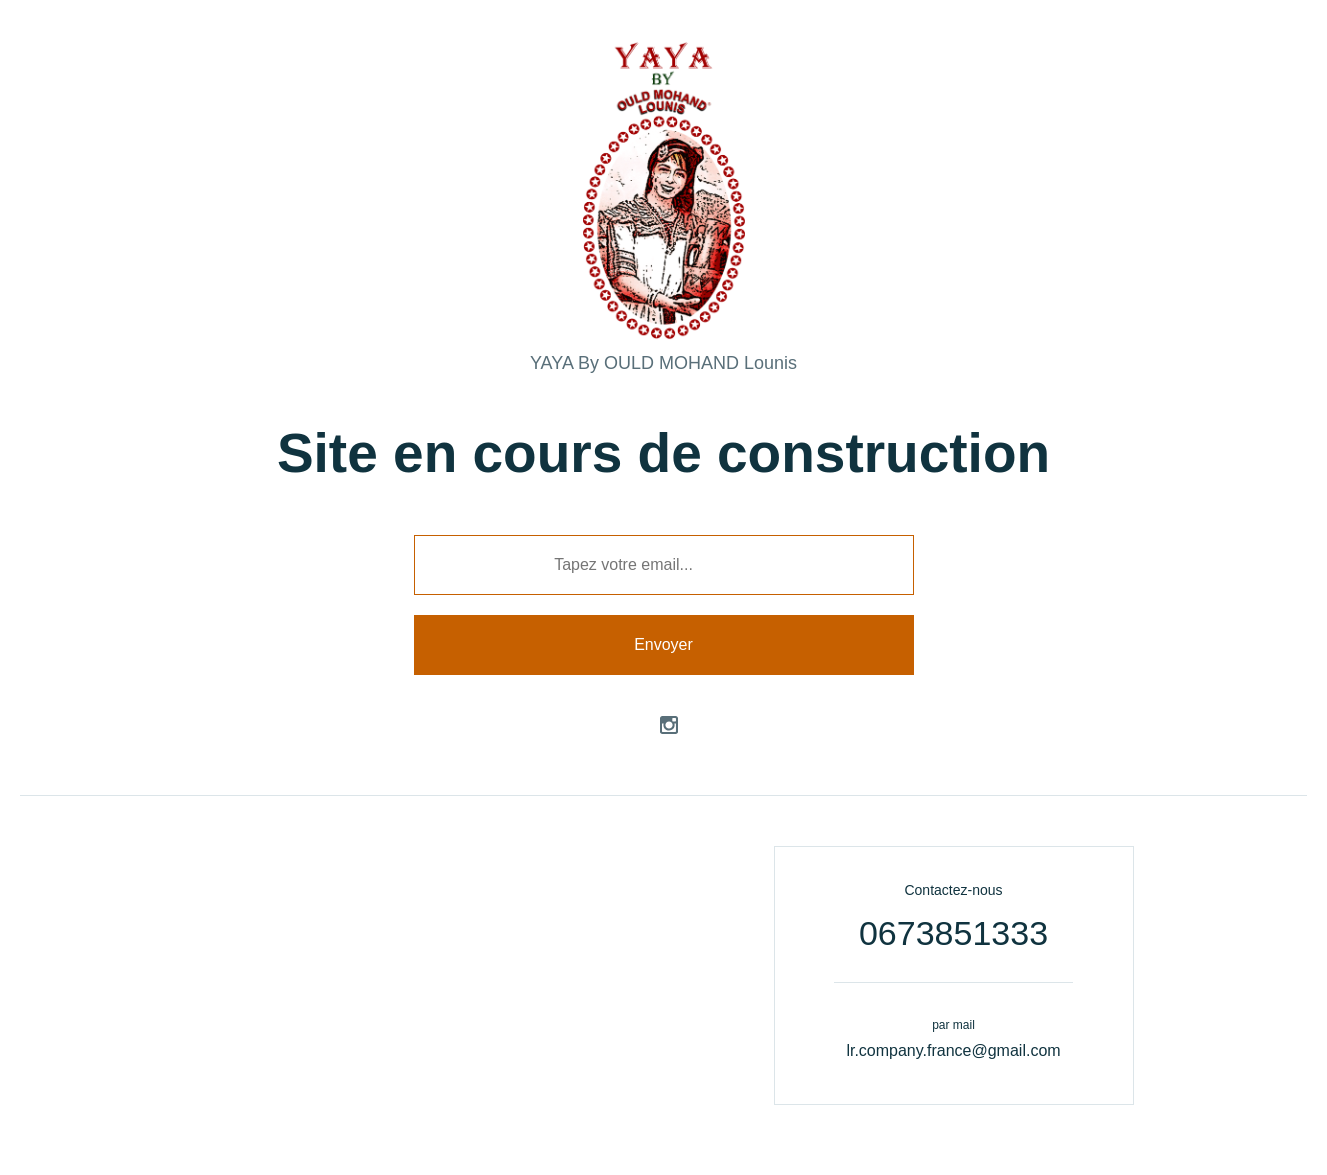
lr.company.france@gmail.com (953, 1050)
